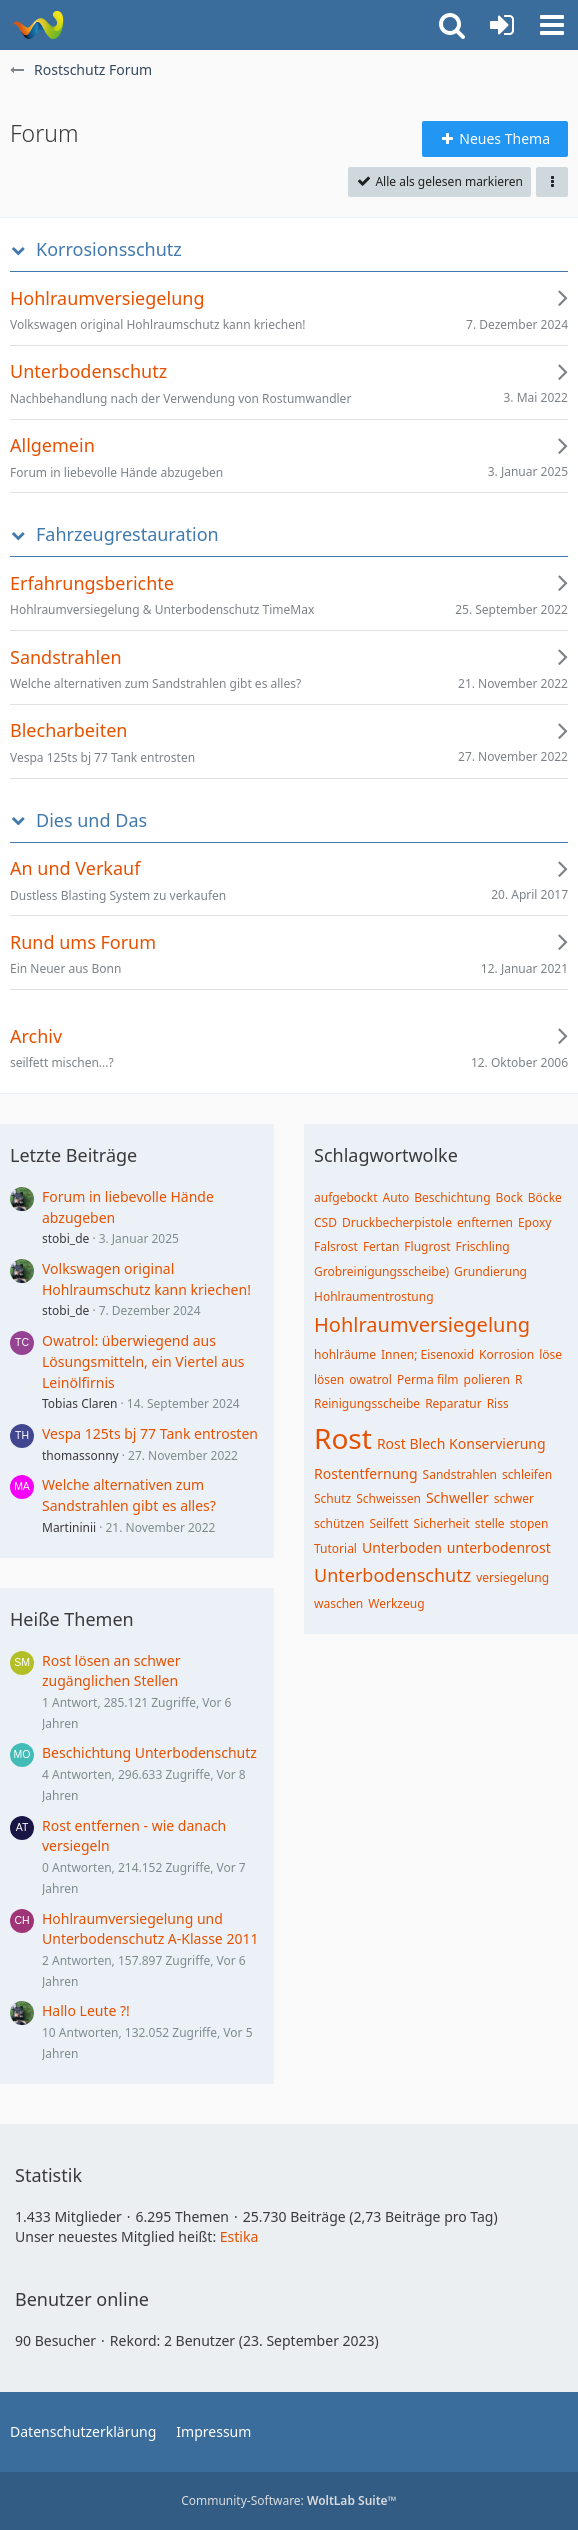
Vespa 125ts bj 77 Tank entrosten (150, 1433)
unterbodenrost (499, 1547)
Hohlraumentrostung (374, 1296)
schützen (339, 1523)
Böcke (545, 1197)
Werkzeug (396, 1603)
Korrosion (506, 1354)
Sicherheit (442, 1523)
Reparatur (453, 1403)
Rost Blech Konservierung (461, 1443)
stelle (490, 1523)
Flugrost (427, 1246)
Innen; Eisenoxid (427, 1354)
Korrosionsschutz (109, 249)
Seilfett (389, 1523)
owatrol (370, 1379)
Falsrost (336, 1246)
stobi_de (65, 1238)
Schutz (332, 1498)
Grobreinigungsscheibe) (381, 1271)
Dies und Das (91, 820)
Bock (509, 1197)
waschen (338, 1603)
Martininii (69, 1527)
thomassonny (80, 1455)
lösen (329, 1379)
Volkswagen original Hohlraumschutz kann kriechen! (146, 1279)
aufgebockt (346, 1197)
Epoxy (535, 1222)
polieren (487, 1379)
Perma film (428, 1379)
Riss (498, 1403)
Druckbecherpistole (397, 1222)
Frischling (483, 1246)
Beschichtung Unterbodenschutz (149, 1752)
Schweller (457, 1497)
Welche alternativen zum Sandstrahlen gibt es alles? (129, 1495)
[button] (552, 25)
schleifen (527, 1474)
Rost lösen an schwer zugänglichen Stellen (111, 1671)
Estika (239, 2236)
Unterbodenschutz (392, 1575)
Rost (343, 1438)
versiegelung (512, 1577)
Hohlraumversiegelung (422, 1324)
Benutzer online (82, 2299)
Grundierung (490, 1271)
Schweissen (388, 1498)
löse (550, 1354)
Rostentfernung (366, 1473)
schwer (514, 1498)
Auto (396, 1197)
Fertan (381, 1246)
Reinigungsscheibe (367, 1403)
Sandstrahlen (460, 1474)
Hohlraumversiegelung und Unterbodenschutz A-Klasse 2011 (150, 1929)
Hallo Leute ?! (86, 2010)
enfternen (485, 1222)
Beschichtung (452, 1197)
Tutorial (335, 1548)
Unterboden (402, 1547)
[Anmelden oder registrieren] (502, 25)
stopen (529, 1523)
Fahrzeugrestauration (127, 534)
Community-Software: (289, 2500)
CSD (325, 1222)
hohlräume (345, 1354)
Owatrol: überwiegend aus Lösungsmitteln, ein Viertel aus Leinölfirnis (143, 1361)
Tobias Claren (79, 1403)
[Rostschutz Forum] (37, 25)
